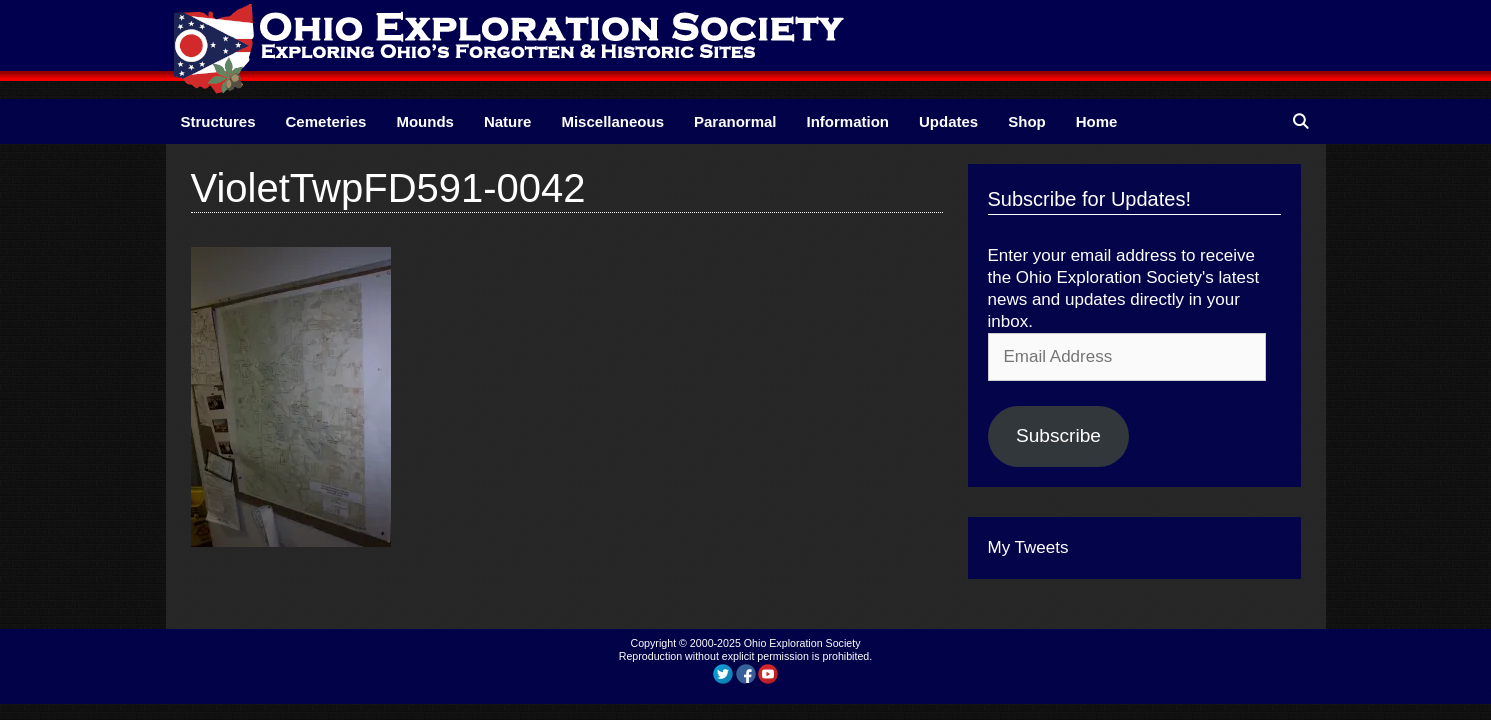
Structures (218, 121)
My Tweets (1028, 547)
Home (1097, 121)
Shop (1027, 121)
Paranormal (735, 121)
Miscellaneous (612, 121)
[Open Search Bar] (1300, 121)
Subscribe (1058, 435)
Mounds (425, 121)
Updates (948, 121)
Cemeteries (326, 121)
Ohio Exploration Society (802, 643)
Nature (508, 121)
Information (848, 121)
